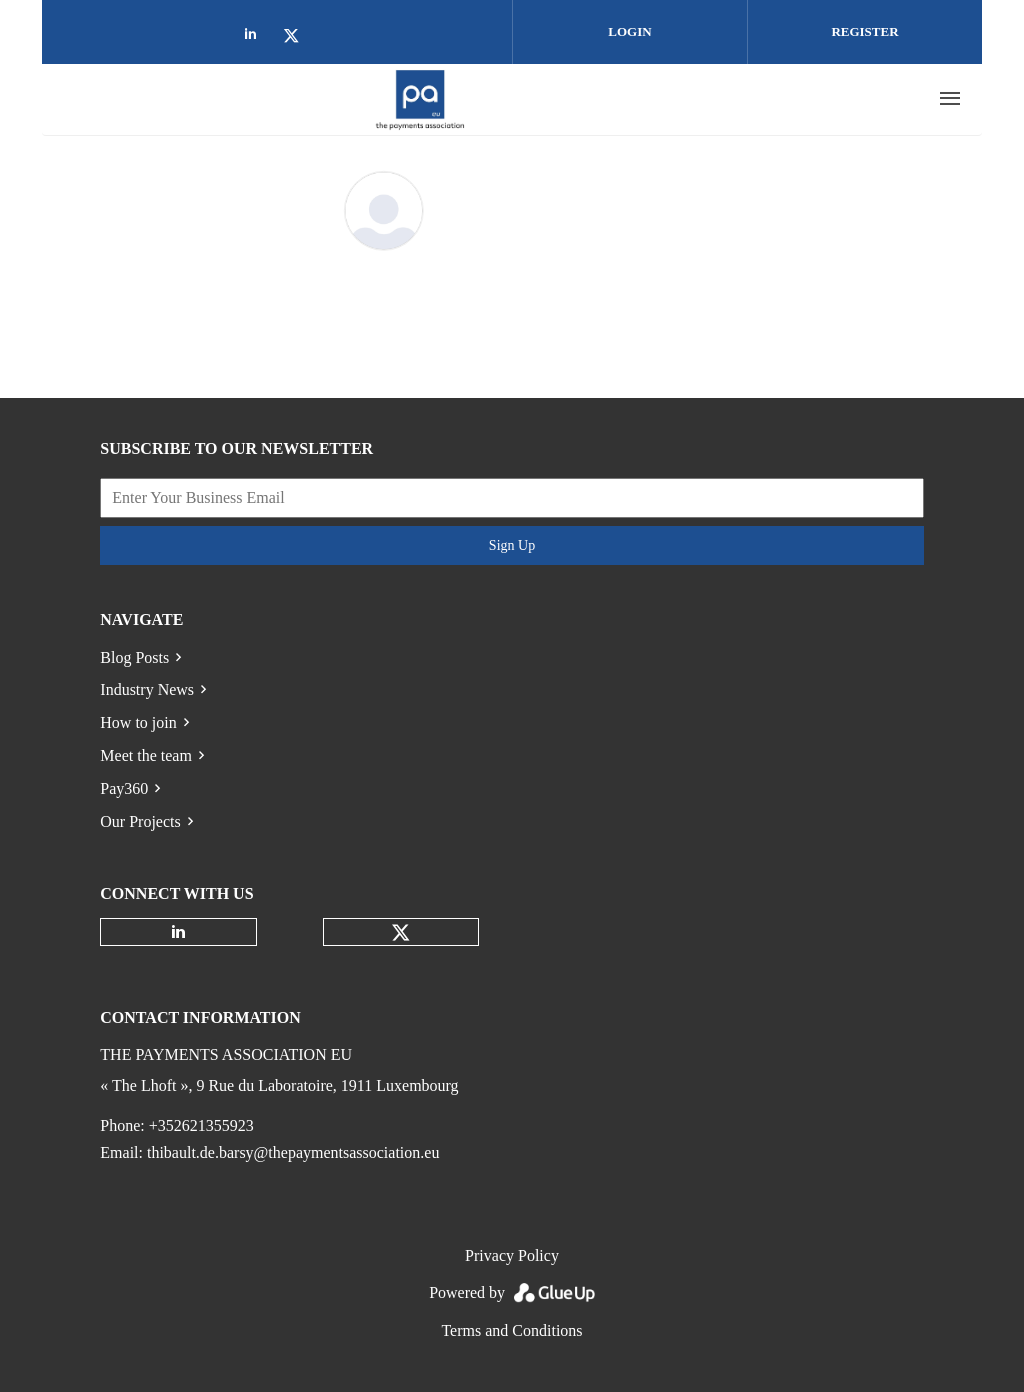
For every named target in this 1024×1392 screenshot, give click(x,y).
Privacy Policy (512, 1255)
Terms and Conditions (511, 1330)
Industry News (147, 689)
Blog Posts (134, 657)
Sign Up (512, 545)
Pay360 (124, 788)
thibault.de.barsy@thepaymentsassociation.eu (293, 1152)
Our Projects (140, 821)
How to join (138, 722)
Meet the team (146, 755)
